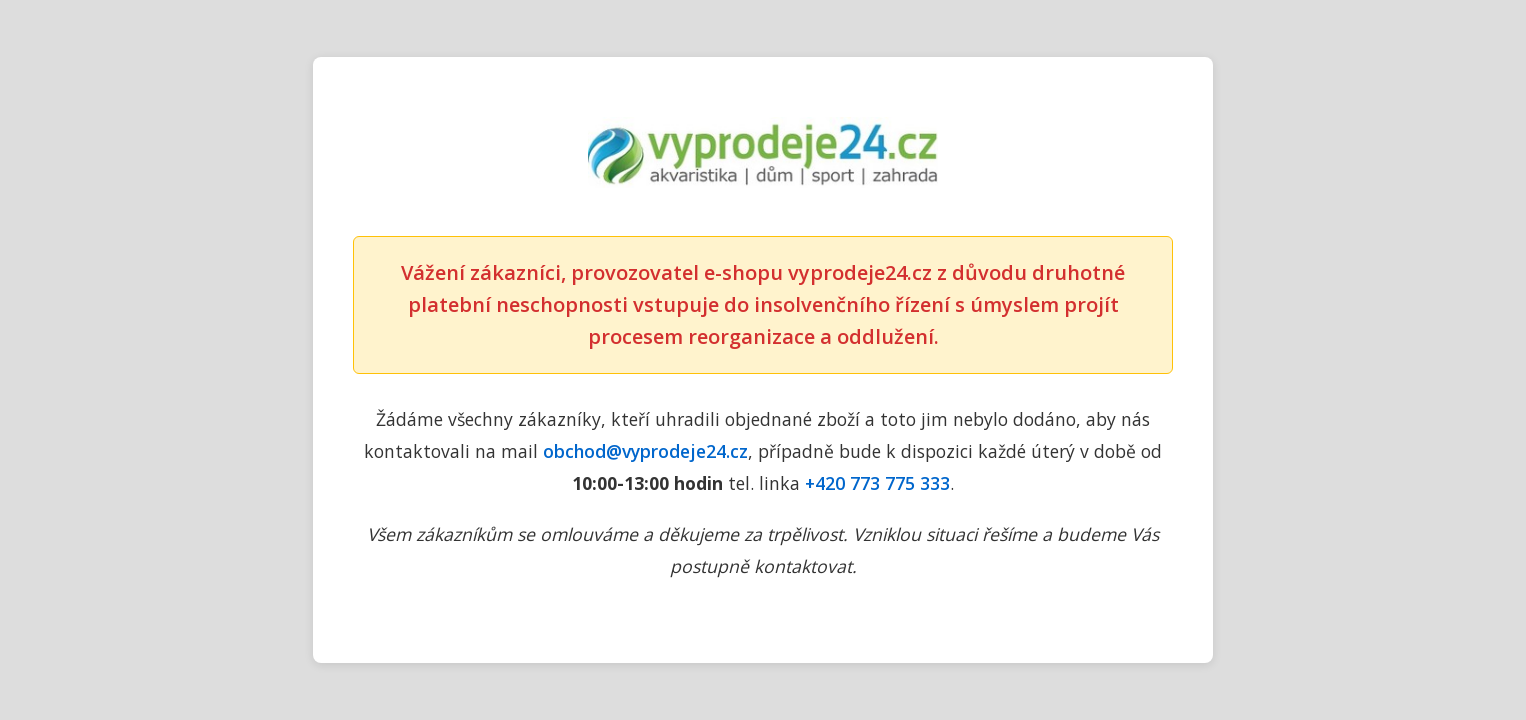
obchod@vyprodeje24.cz (645, 451)
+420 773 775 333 (877, 483)
